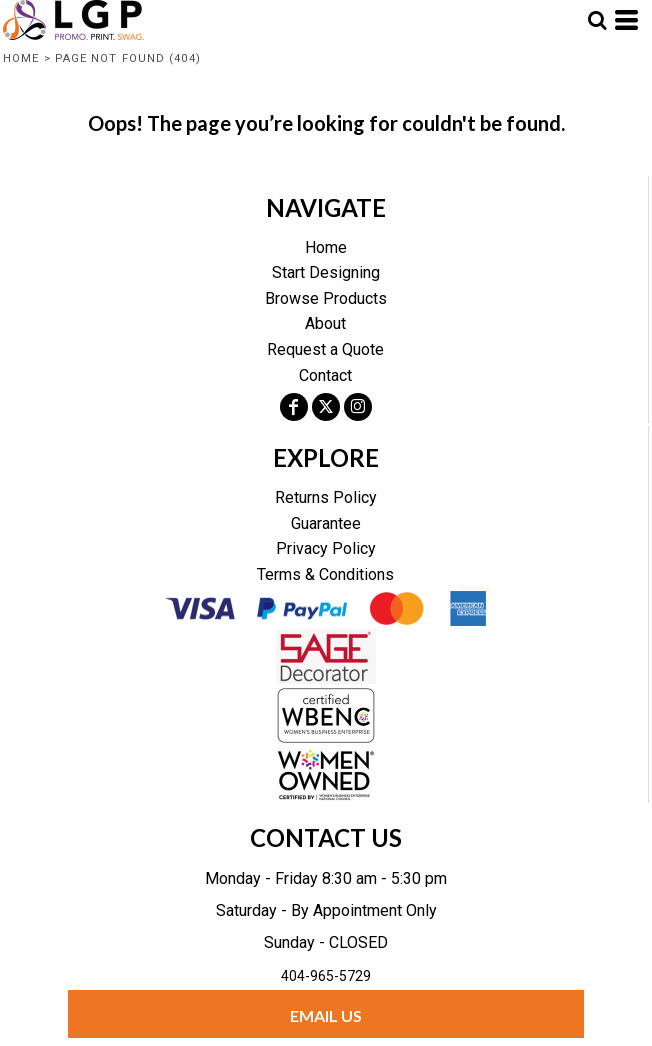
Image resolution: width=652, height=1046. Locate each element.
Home (21, 58)
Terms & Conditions (325, 574)
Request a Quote (325, 349)
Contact (325, 375)
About (325, 323)
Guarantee (326, 523)
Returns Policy (326, 497)
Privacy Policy (326, 548)
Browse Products (326, 298)
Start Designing (326, 272)
